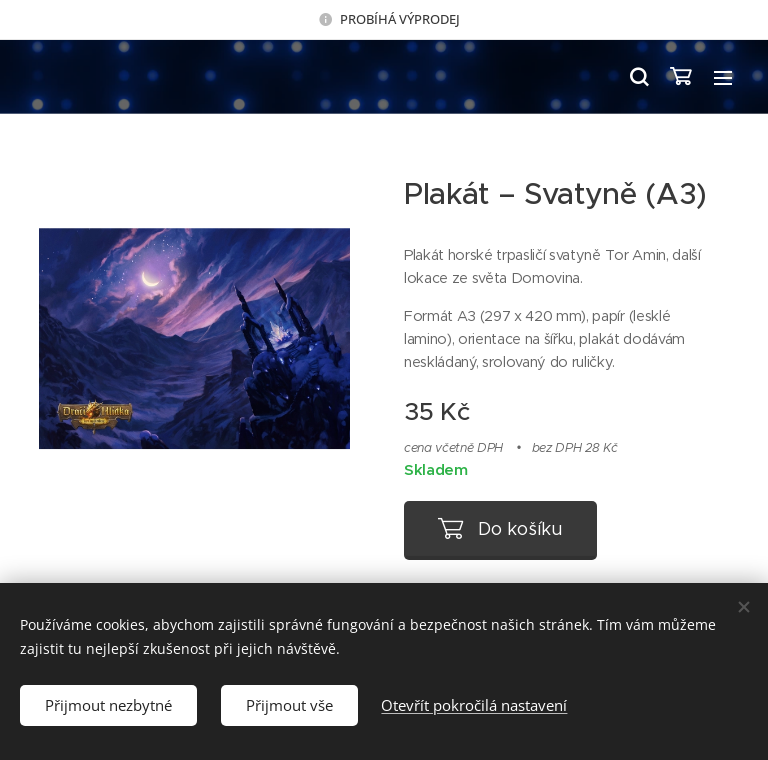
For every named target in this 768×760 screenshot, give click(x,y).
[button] (638, 77)
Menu (723, 78)
